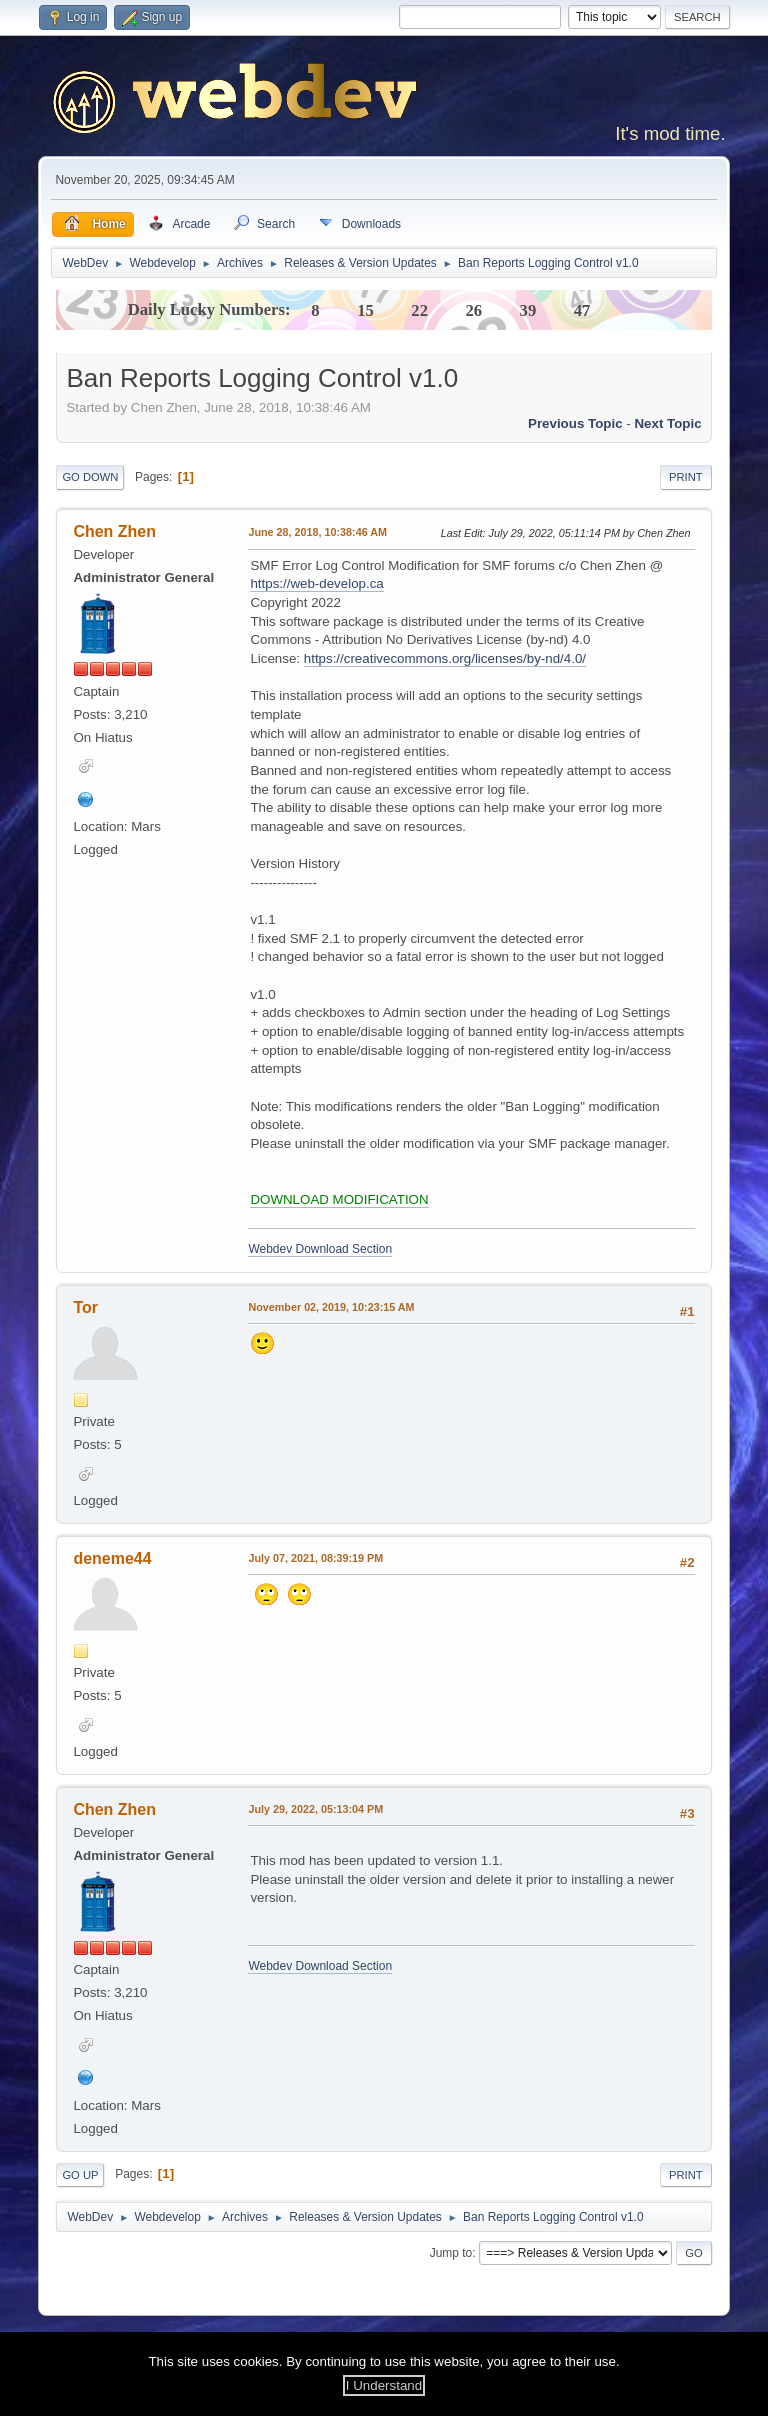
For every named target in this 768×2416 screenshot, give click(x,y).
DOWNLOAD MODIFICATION (339, 1199)
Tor (85, 1307)
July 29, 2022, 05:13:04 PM (315, 1809)
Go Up (80, 2175)
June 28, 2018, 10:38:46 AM (317, 532)
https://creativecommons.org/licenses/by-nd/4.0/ (445, 658)
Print (686, 477)
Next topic (667, 423)
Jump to (451, 2253)
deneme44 (112, 1558)
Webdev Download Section (320, 1249)
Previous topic (575, 423)
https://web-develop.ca (316, 583)
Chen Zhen (114, 531)
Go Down (90, 477)
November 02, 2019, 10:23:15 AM (331, 1307)
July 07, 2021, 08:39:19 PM (315, 1558)
